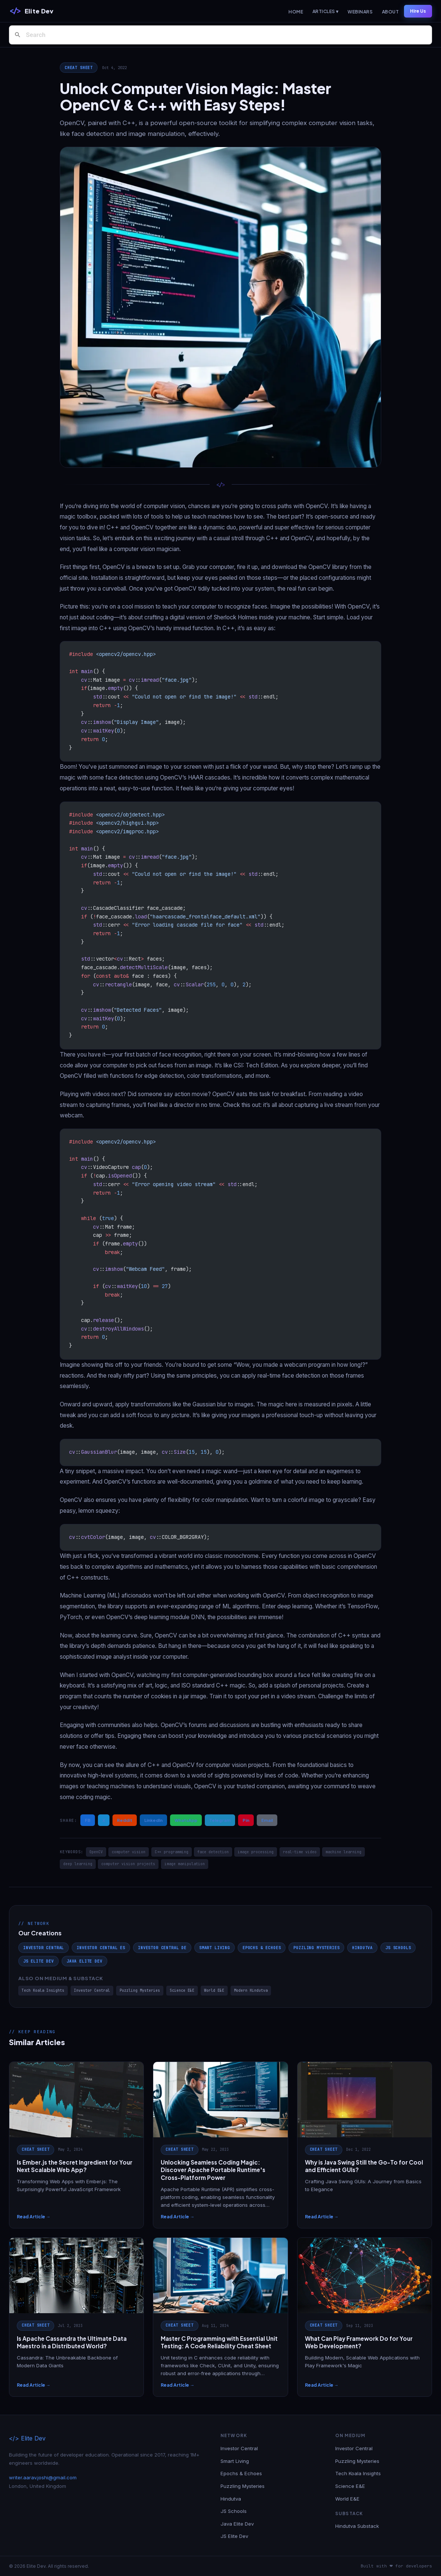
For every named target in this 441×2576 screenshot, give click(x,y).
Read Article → (33, 2216)
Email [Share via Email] (267, 1820)
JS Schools (398, 1947)
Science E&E (182, 1990)
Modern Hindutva (251, 1990)
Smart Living (214, 1947)
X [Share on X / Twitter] (103, 1820)
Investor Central (43, 1947)
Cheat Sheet (79, 67)
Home (296, 12)
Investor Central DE (162, 1947)
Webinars (360, 12)
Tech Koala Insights (43, 1990)
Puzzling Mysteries (316, 1947)
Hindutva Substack (357, 2526)
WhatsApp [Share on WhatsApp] (186, 1820)
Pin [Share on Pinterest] (246, 1820)
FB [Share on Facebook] (87, 1820)
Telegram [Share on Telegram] (220, 1820)
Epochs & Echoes (262, 1947)
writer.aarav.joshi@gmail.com (43, 2477)
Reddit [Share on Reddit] (124, 1820)
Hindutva (362, 1947)
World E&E (214, 1990)
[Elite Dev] (31, 11)
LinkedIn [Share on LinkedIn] (153, 1820)
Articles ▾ (325, 11)
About (390, 12)
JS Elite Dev (38, 1961)
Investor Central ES (101, 1947)
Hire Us (418, 11)
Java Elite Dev (84, 1961)
